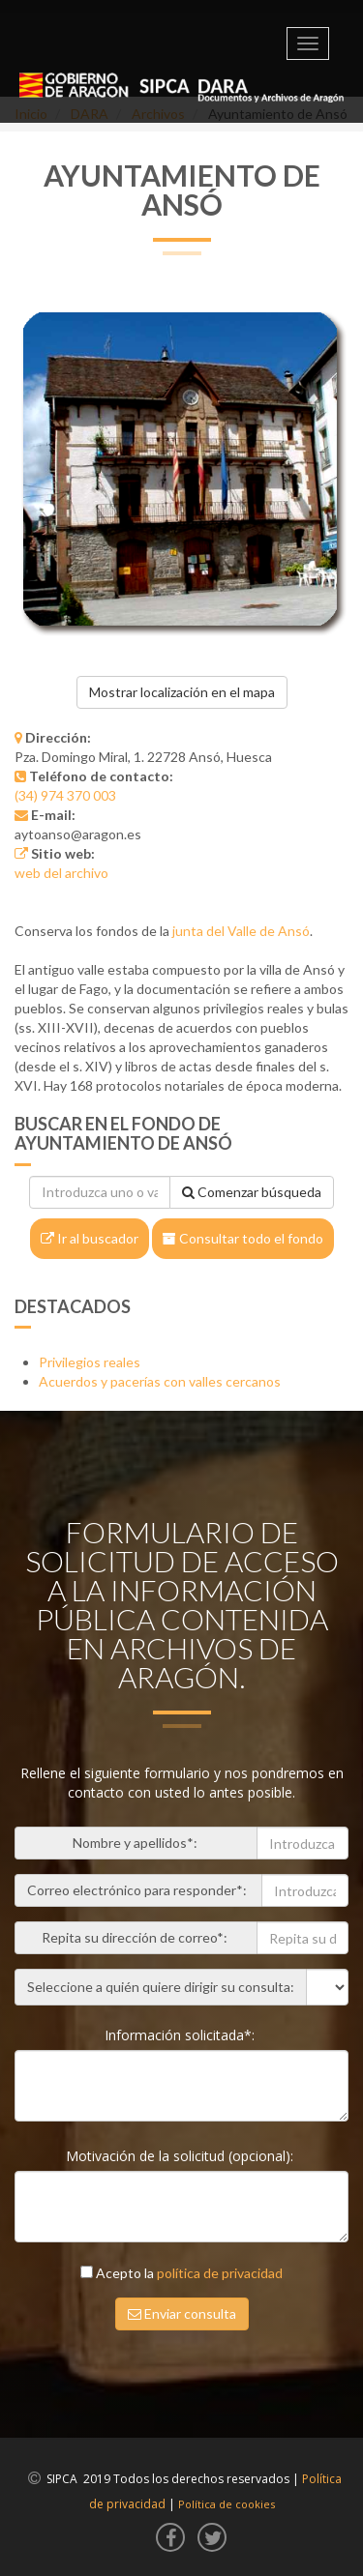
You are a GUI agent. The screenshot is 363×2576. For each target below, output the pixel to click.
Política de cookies (226, 2504)
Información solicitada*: (181, 2035)
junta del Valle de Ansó (241, 930)
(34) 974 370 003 (65, 795)
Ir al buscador (89, 1238)
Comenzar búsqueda (251, 1192)
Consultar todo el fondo (243, 1238)
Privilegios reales (89, 1362)
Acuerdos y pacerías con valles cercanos (160, 1381)
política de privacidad (220, 2273)
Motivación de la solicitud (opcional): (181, 2156)
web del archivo (61, 872)
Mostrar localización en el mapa (182, 692)
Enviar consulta (182, 2313)
